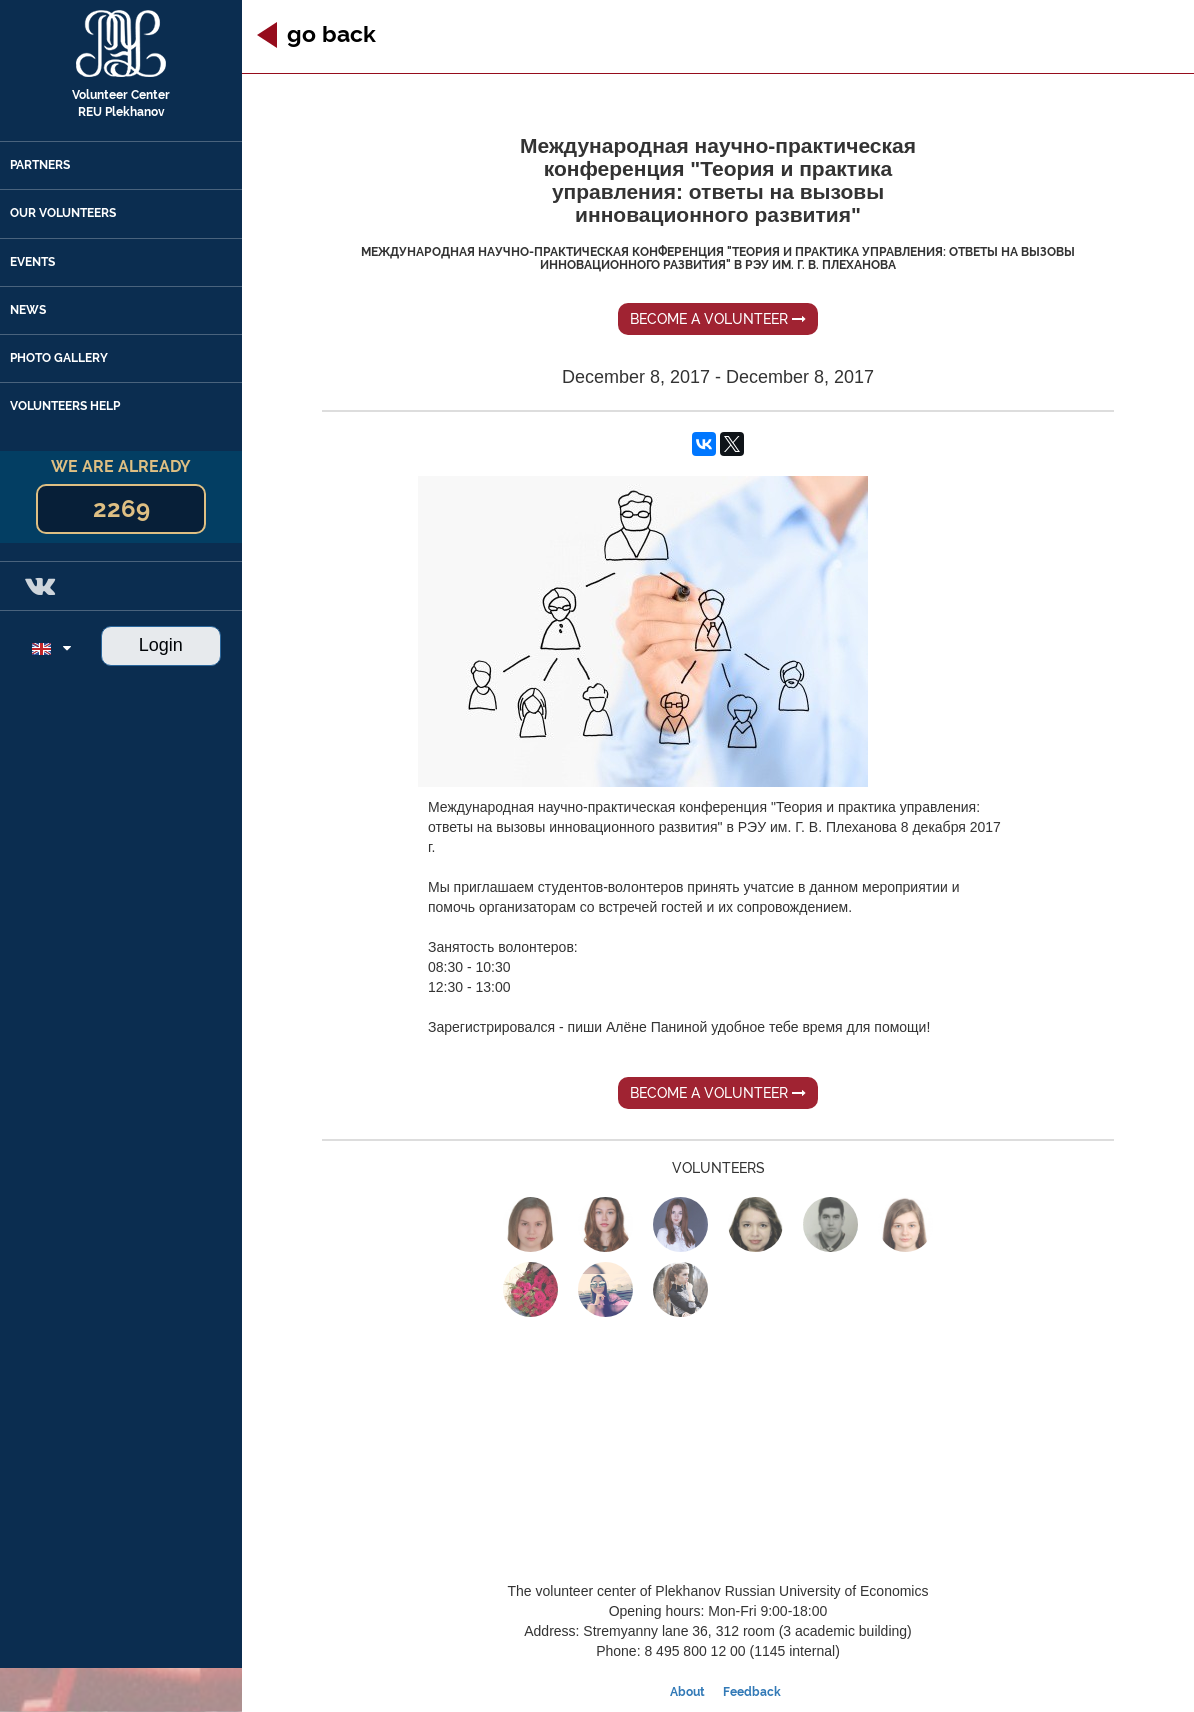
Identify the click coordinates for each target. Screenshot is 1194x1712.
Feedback (752, 1692)
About (687, 1692)
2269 (121, 508)
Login (161, 645)
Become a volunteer (718, 319)
